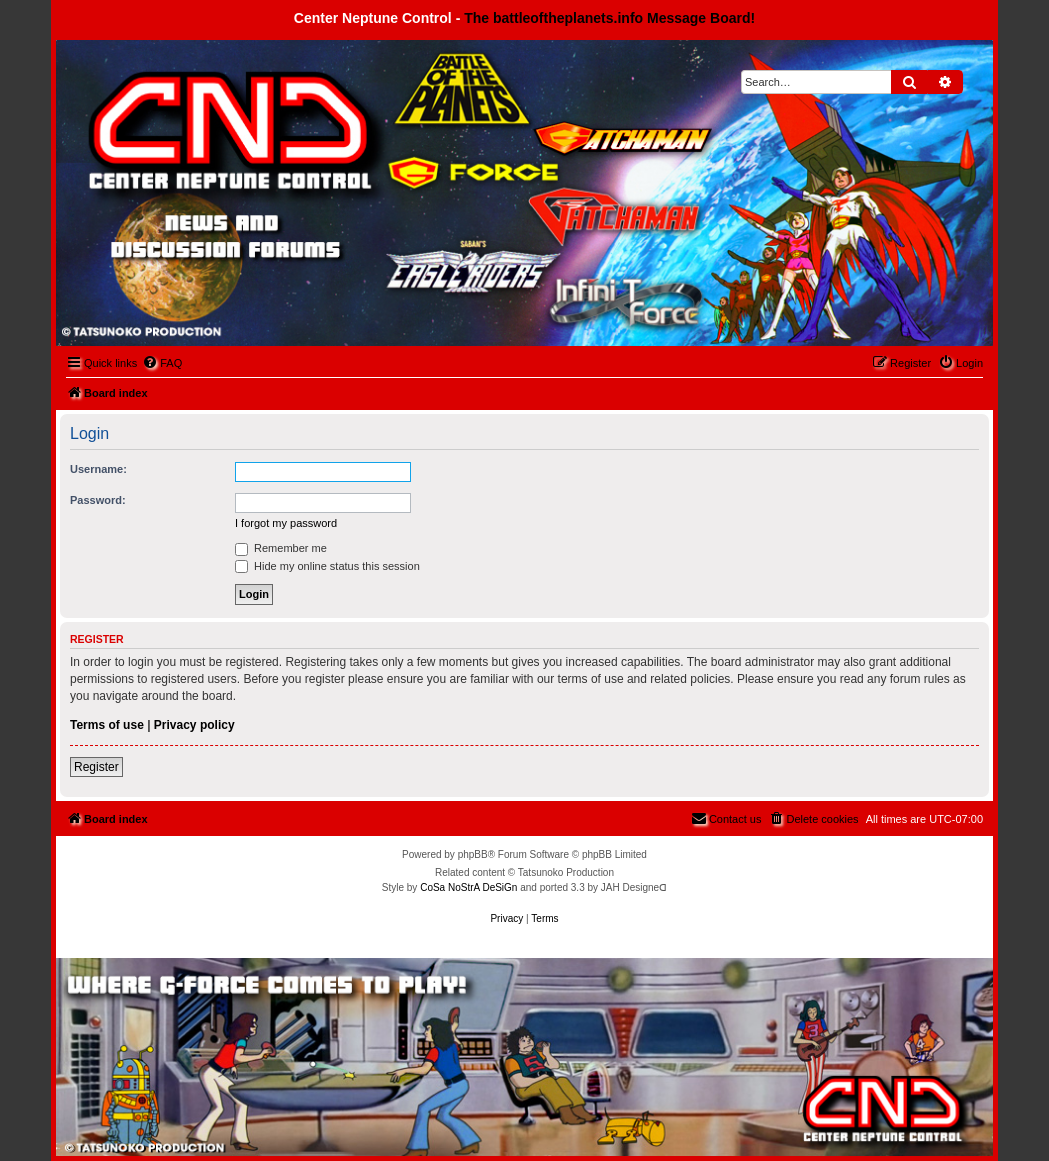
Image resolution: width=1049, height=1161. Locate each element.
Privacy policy (194, 725)
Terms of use (107, 725)
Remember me (281, 548)
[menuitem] (162, 363)
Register (96, 767)
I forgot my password (286, 523)
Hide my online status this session (327, 566)
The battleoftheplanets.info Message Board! (609, 18)
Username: (98, 469)
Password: (98, 500)
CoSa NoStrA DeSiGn (468, 887)
